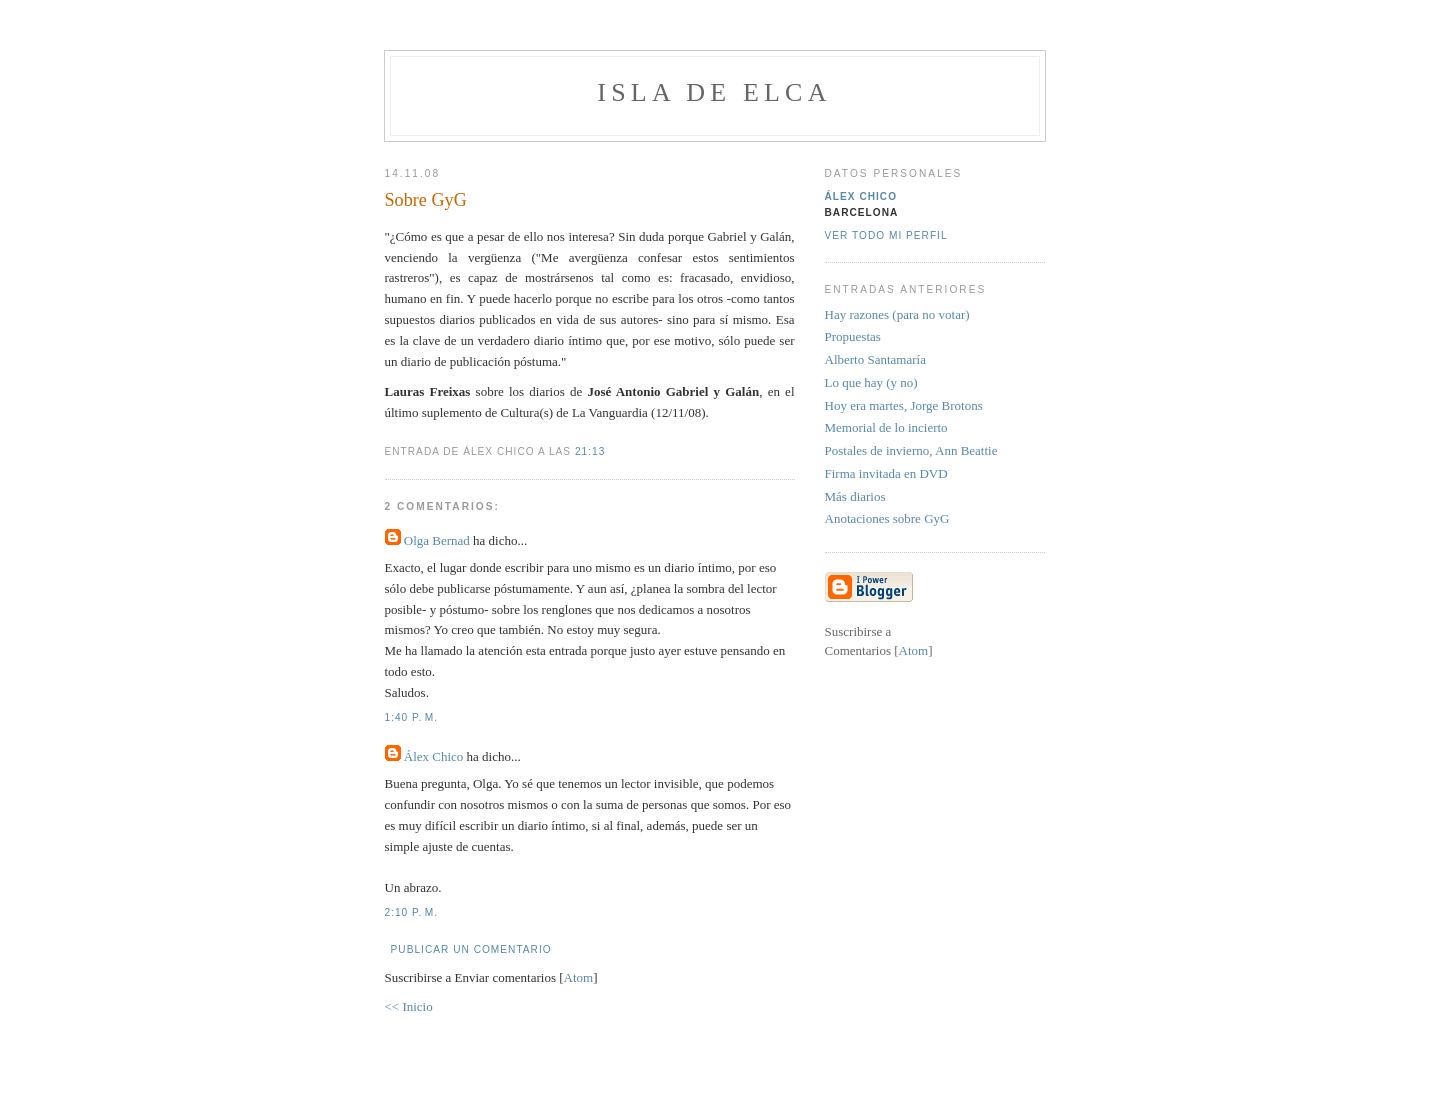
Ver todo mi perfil (886, 235)
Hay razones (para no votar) (897, 314)
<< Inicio (409, 1006)
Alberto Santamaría (875, 359)
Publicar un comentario (471, 949)
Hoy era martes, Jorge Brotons (904, 405)
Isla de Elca (714, 92)
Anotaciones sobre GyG (887, 518)
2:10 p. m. (412, 912)
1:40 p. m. (412, 717)
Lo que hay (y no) (871, 382)
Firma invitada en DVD (886, 473)
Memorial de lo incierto (886, 427)
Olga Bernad (437, 540)
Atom (579, 977)
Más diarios (855, 496)
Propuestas (853, 336)
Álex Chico (434, 756)
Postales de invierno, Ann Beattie (911, 450)
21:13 (590, 451)
